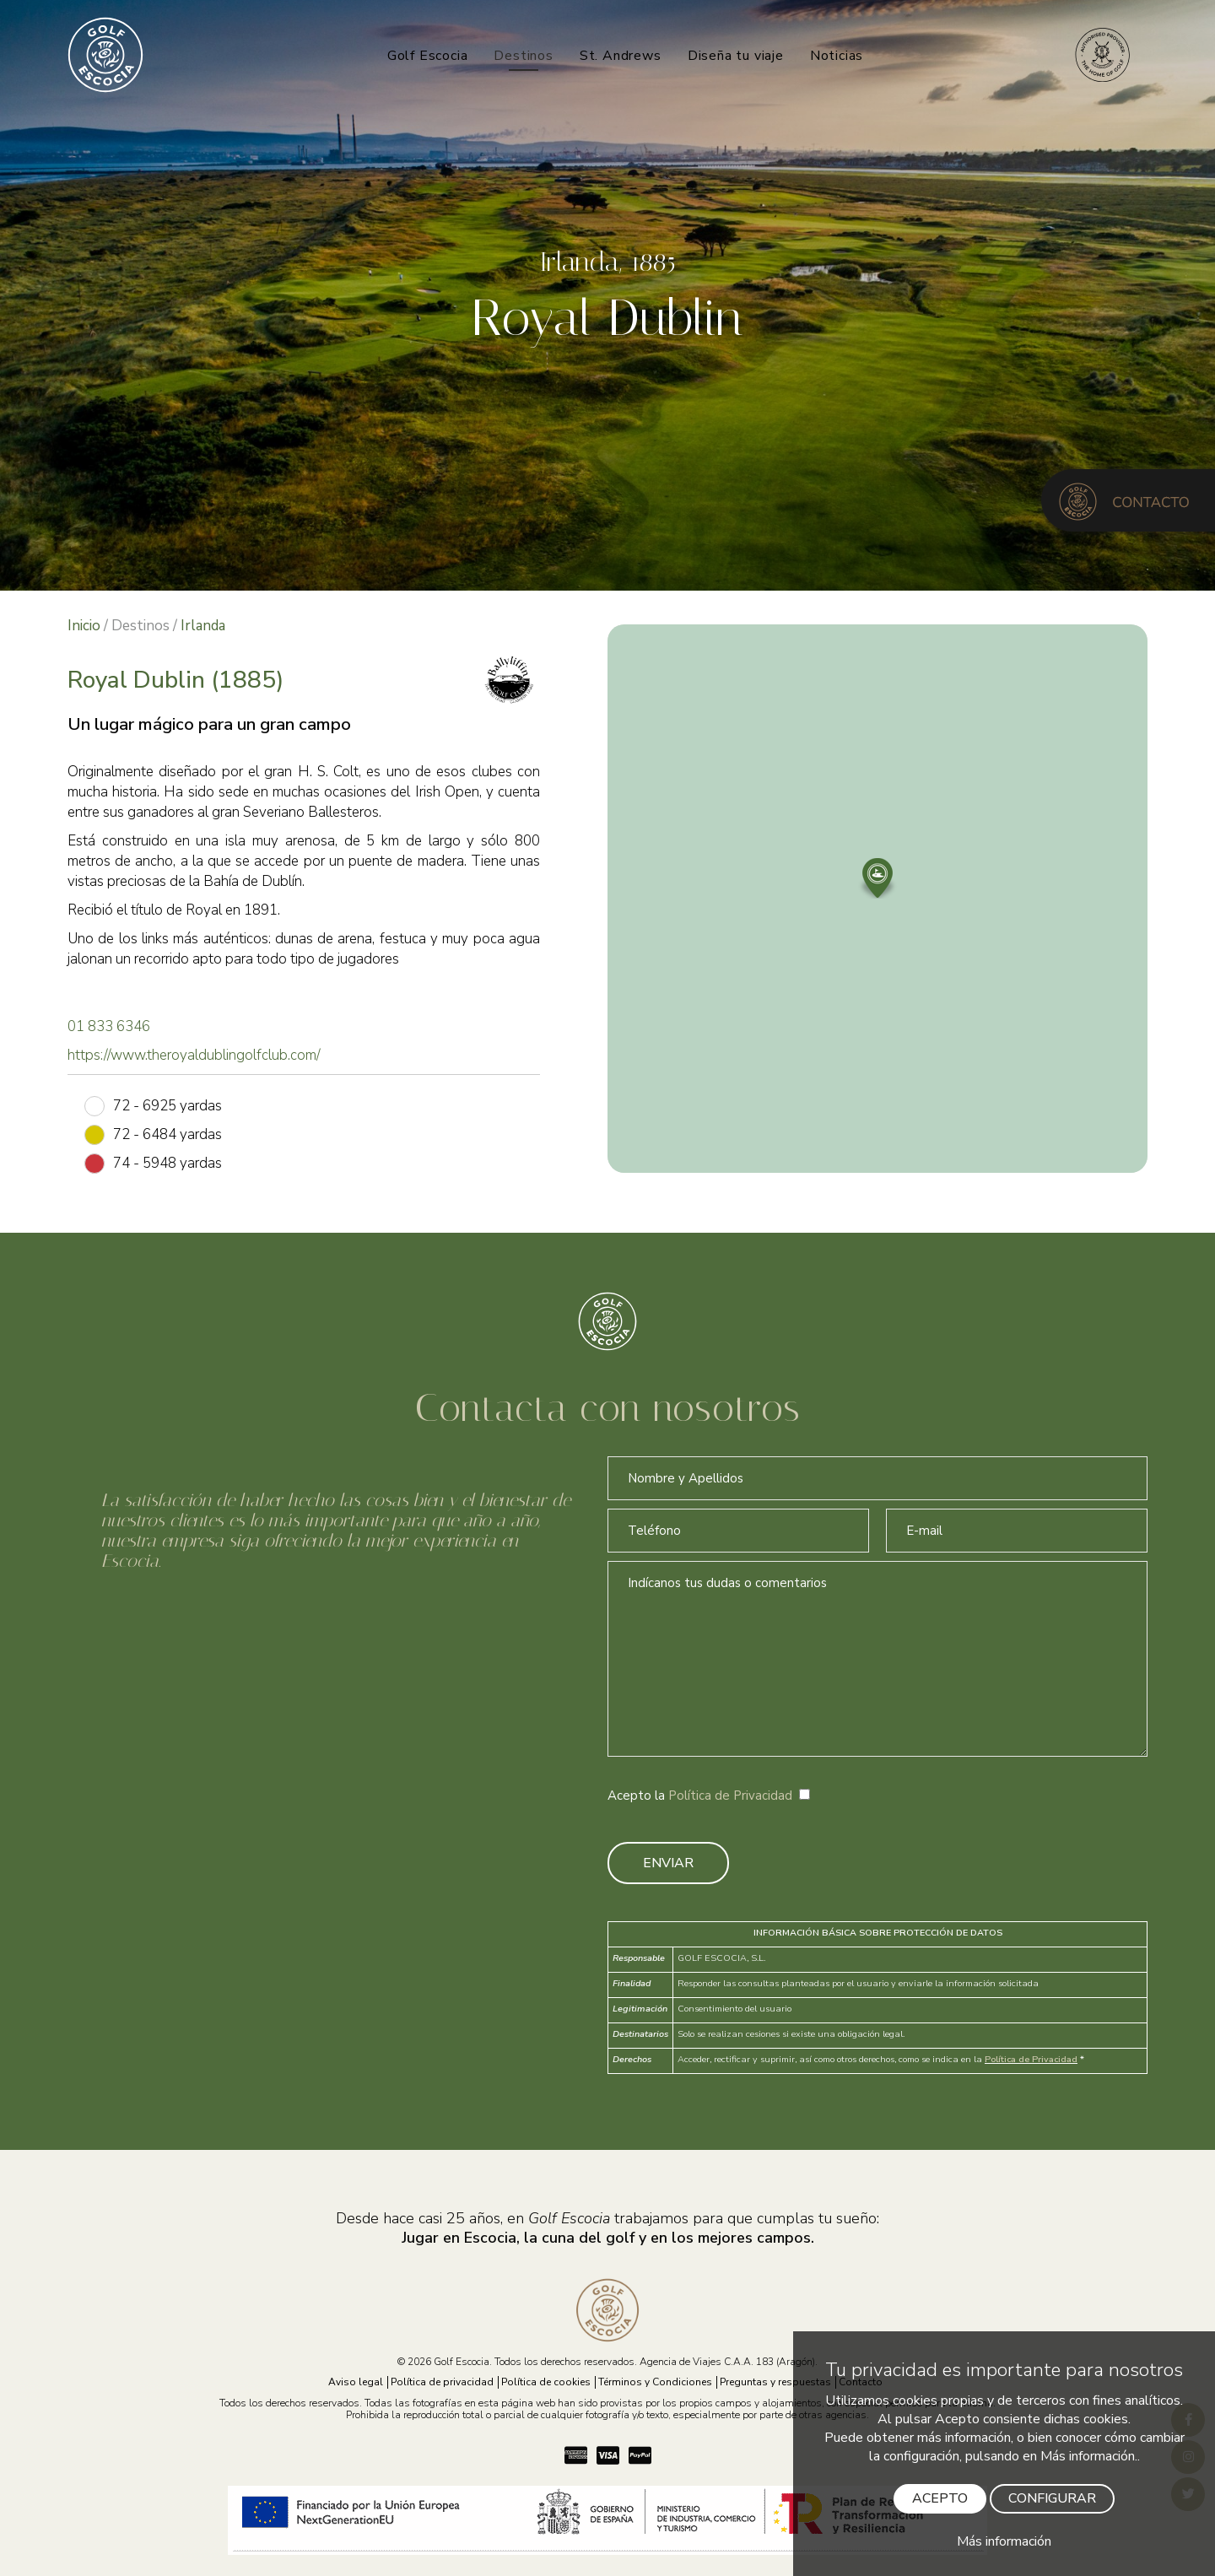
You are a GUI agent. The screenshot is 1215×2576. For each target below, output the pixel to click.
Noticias (836, 55)
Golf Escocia (427, 55)
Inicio (84, 625)
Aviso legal (355, 2382)
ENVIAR (668, 1863)
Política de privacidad (442, 2382)
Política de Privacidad (730, 1795)
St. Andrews (621, 55)
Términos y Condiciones (655, 2382)
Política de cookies (546, 2382)
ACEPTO (940, 2498)
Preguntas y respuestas (775, 2382)
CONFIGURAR (1052, 2498)
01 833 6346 (109, 1026)
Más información (1004, 2541)
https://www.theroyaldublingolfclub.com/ (194, 1055)
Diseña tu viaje (736, 55)
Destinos (523, 55)
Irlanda (203, 625)
